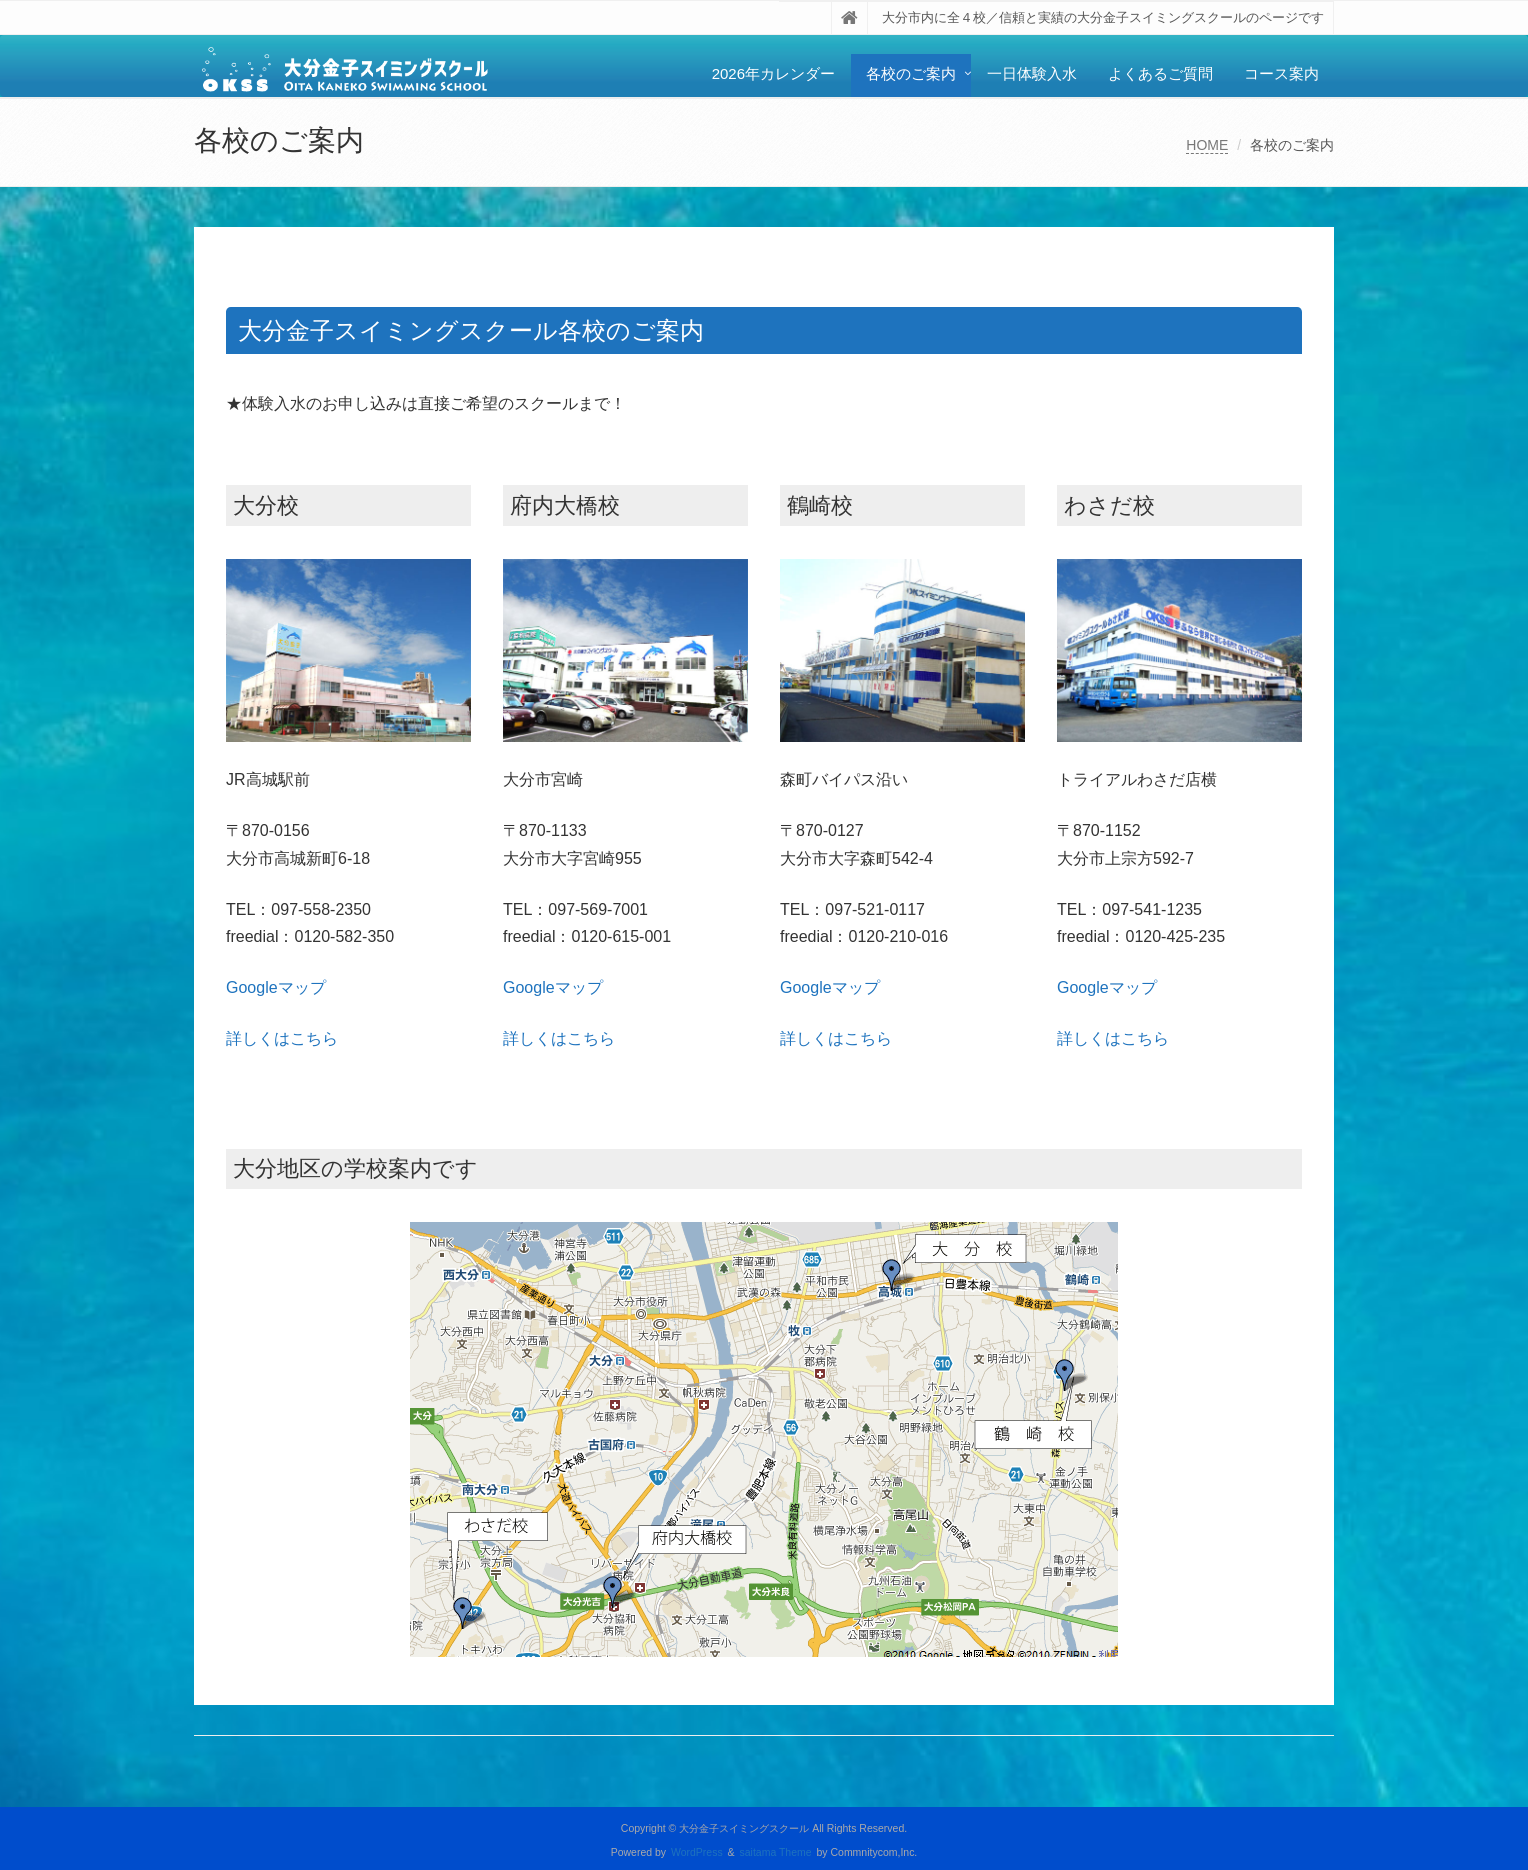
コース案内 (1281, 73)
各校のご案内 (911, 73)
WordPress (697, 1852)
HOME (1207, 145)
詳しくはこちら (282, 1038)
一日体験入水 (1032, 73)
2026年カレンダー (773, 73)
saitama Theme (776, 1852)
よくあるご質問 (1160, 73)
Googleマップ (276, 987)
